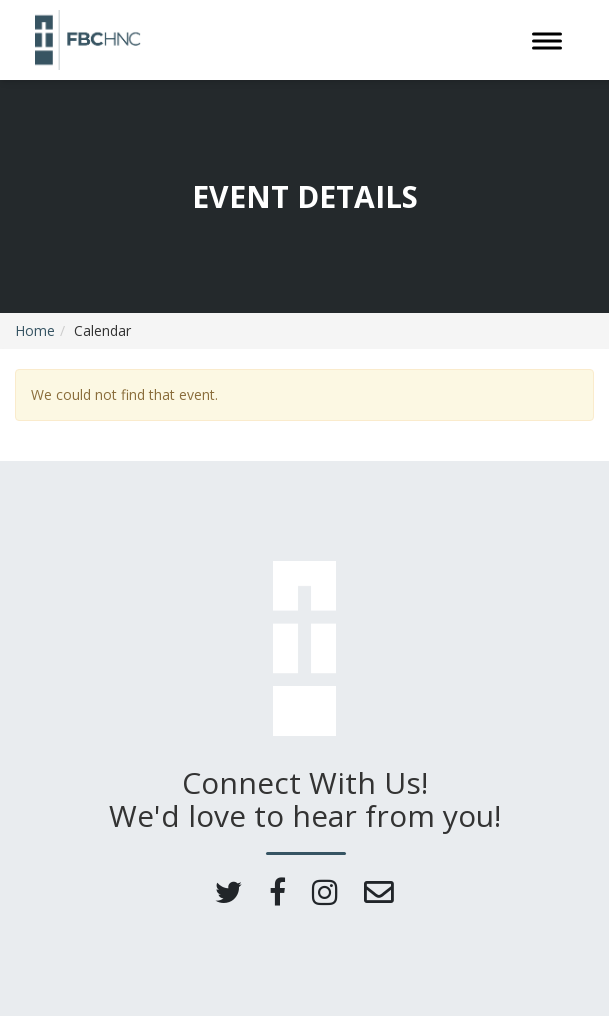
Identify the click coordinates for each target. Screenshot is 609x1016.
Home (35, 330)
